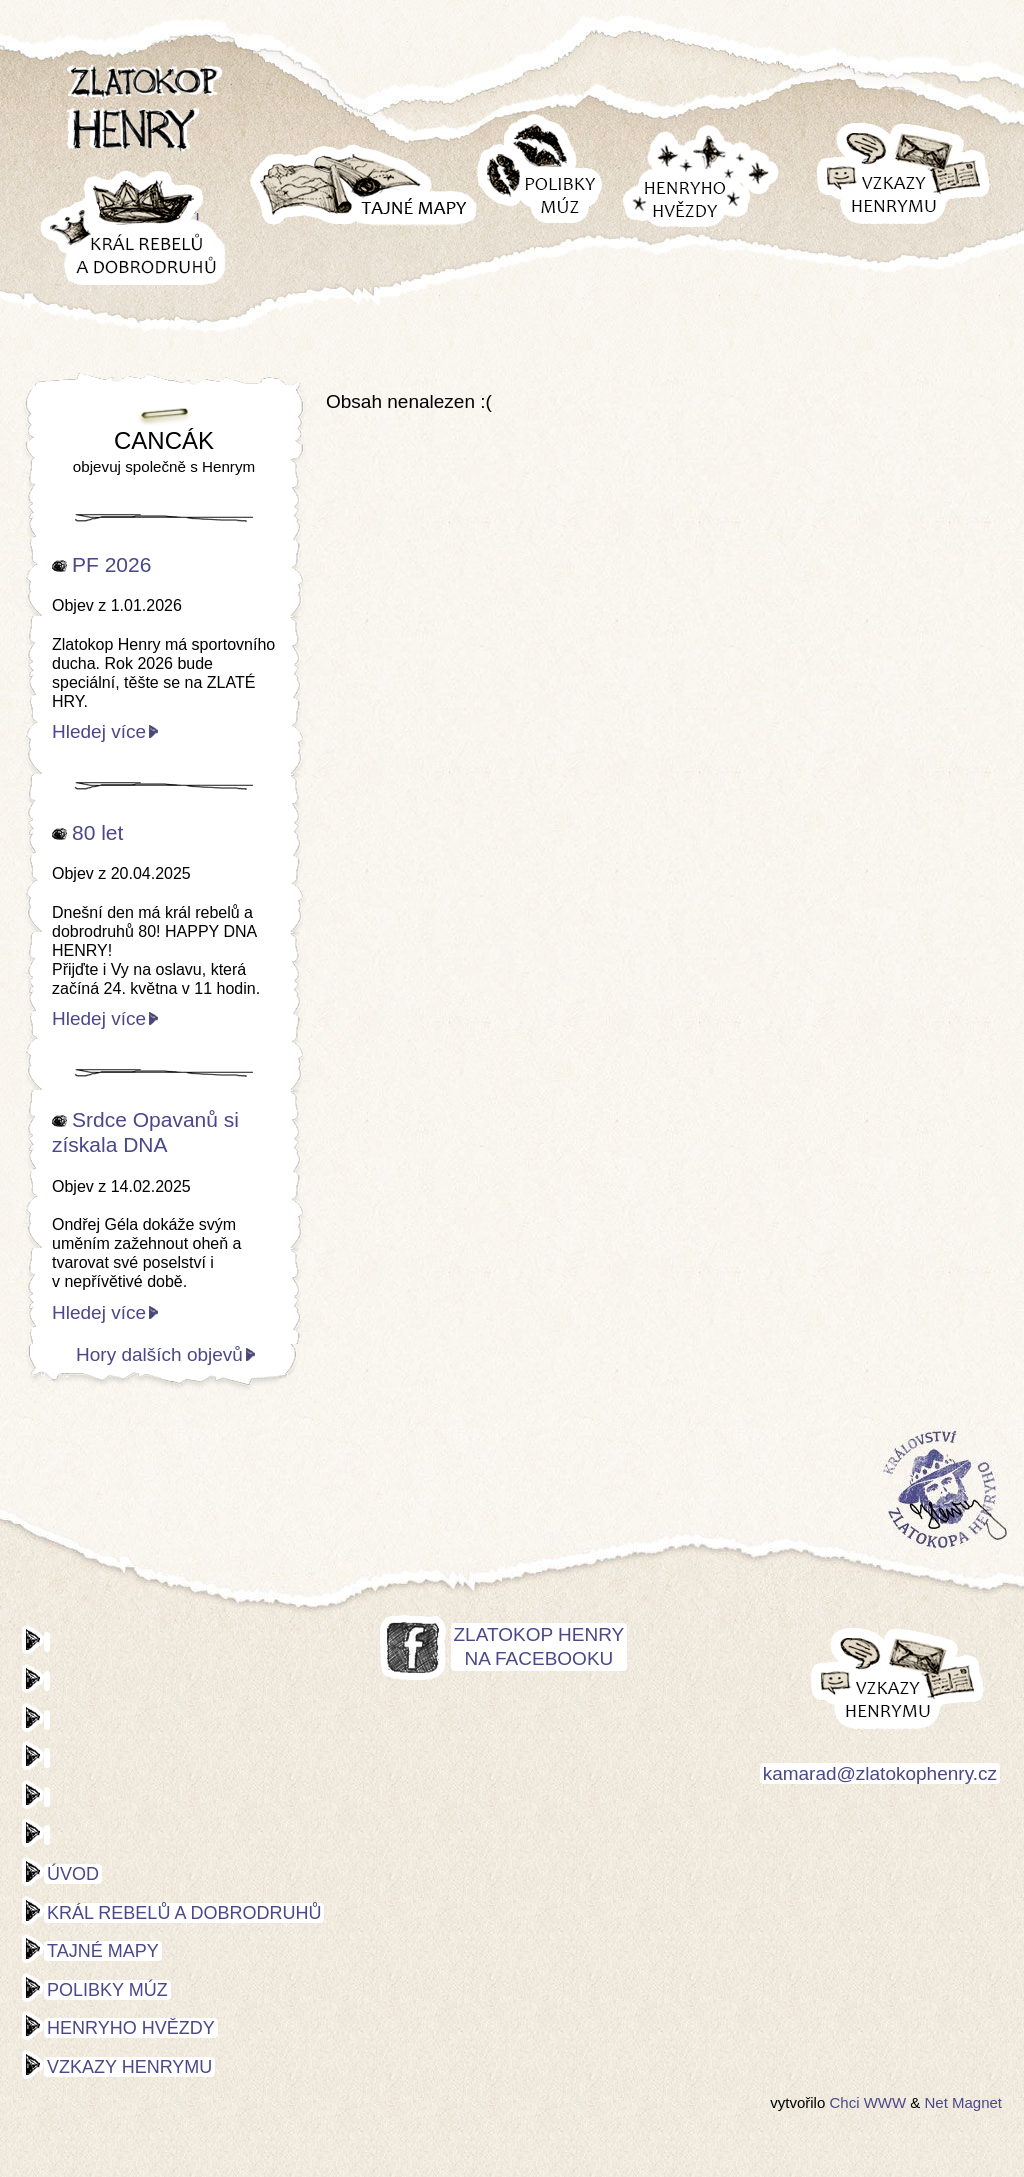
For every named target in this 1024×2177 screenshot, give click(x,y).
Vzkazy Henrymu (129, 2067)
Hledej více (99, 731)
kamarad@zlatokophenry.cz (880, 1773)
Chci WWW (867, 2102)
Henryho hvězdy (131, 2028)
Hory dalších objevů (159, 1354)
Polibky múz (107, 1990)
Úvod (73, 1874)
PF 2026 (111, 564)
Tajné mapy (103, 1951)
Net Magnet (963, 2102)
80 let (97, 832)
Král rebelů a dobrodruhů (184, 1913)
